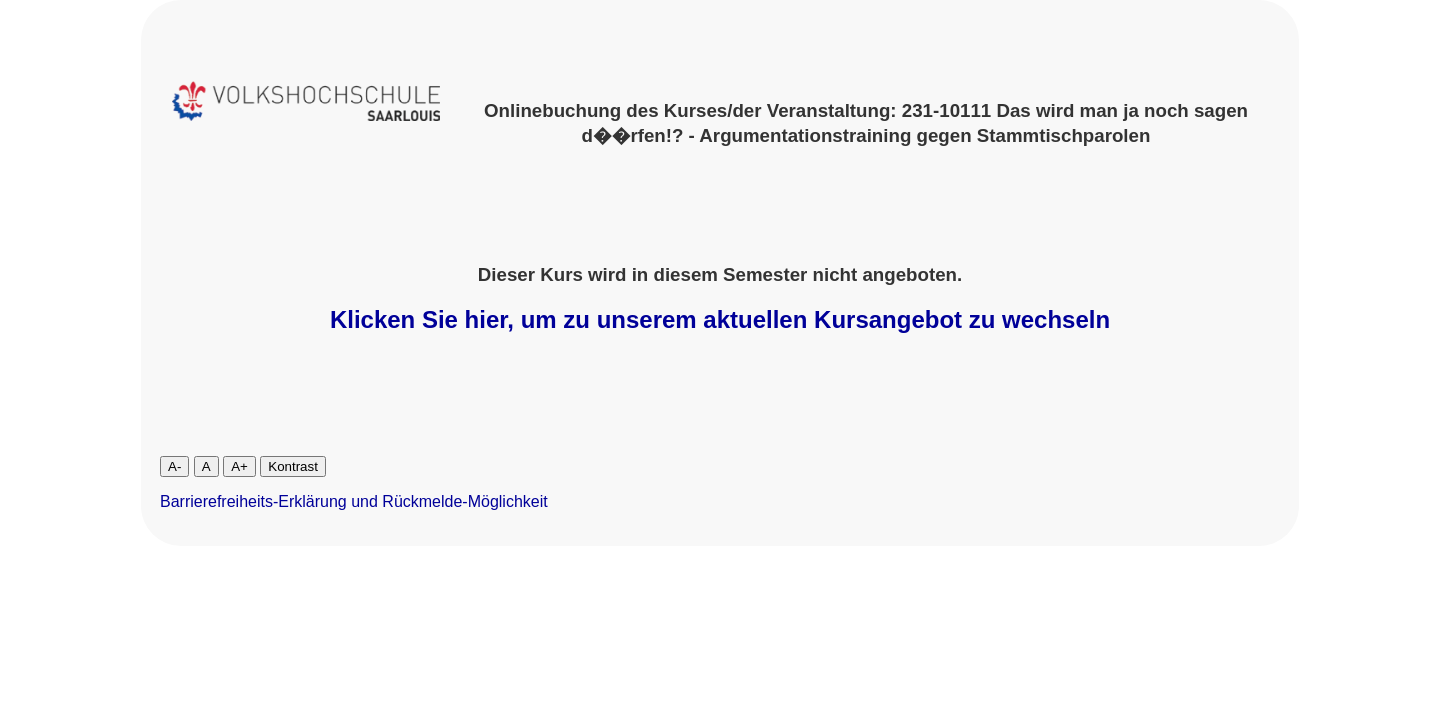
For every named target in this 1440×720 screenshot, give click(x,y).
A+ (239, 466)
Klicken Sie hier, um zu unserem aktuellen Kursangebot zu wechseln (720, 319)
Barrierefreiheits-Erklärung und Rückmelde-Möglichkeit (354, 501)
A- (174, 466)
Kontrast (293, 466)
